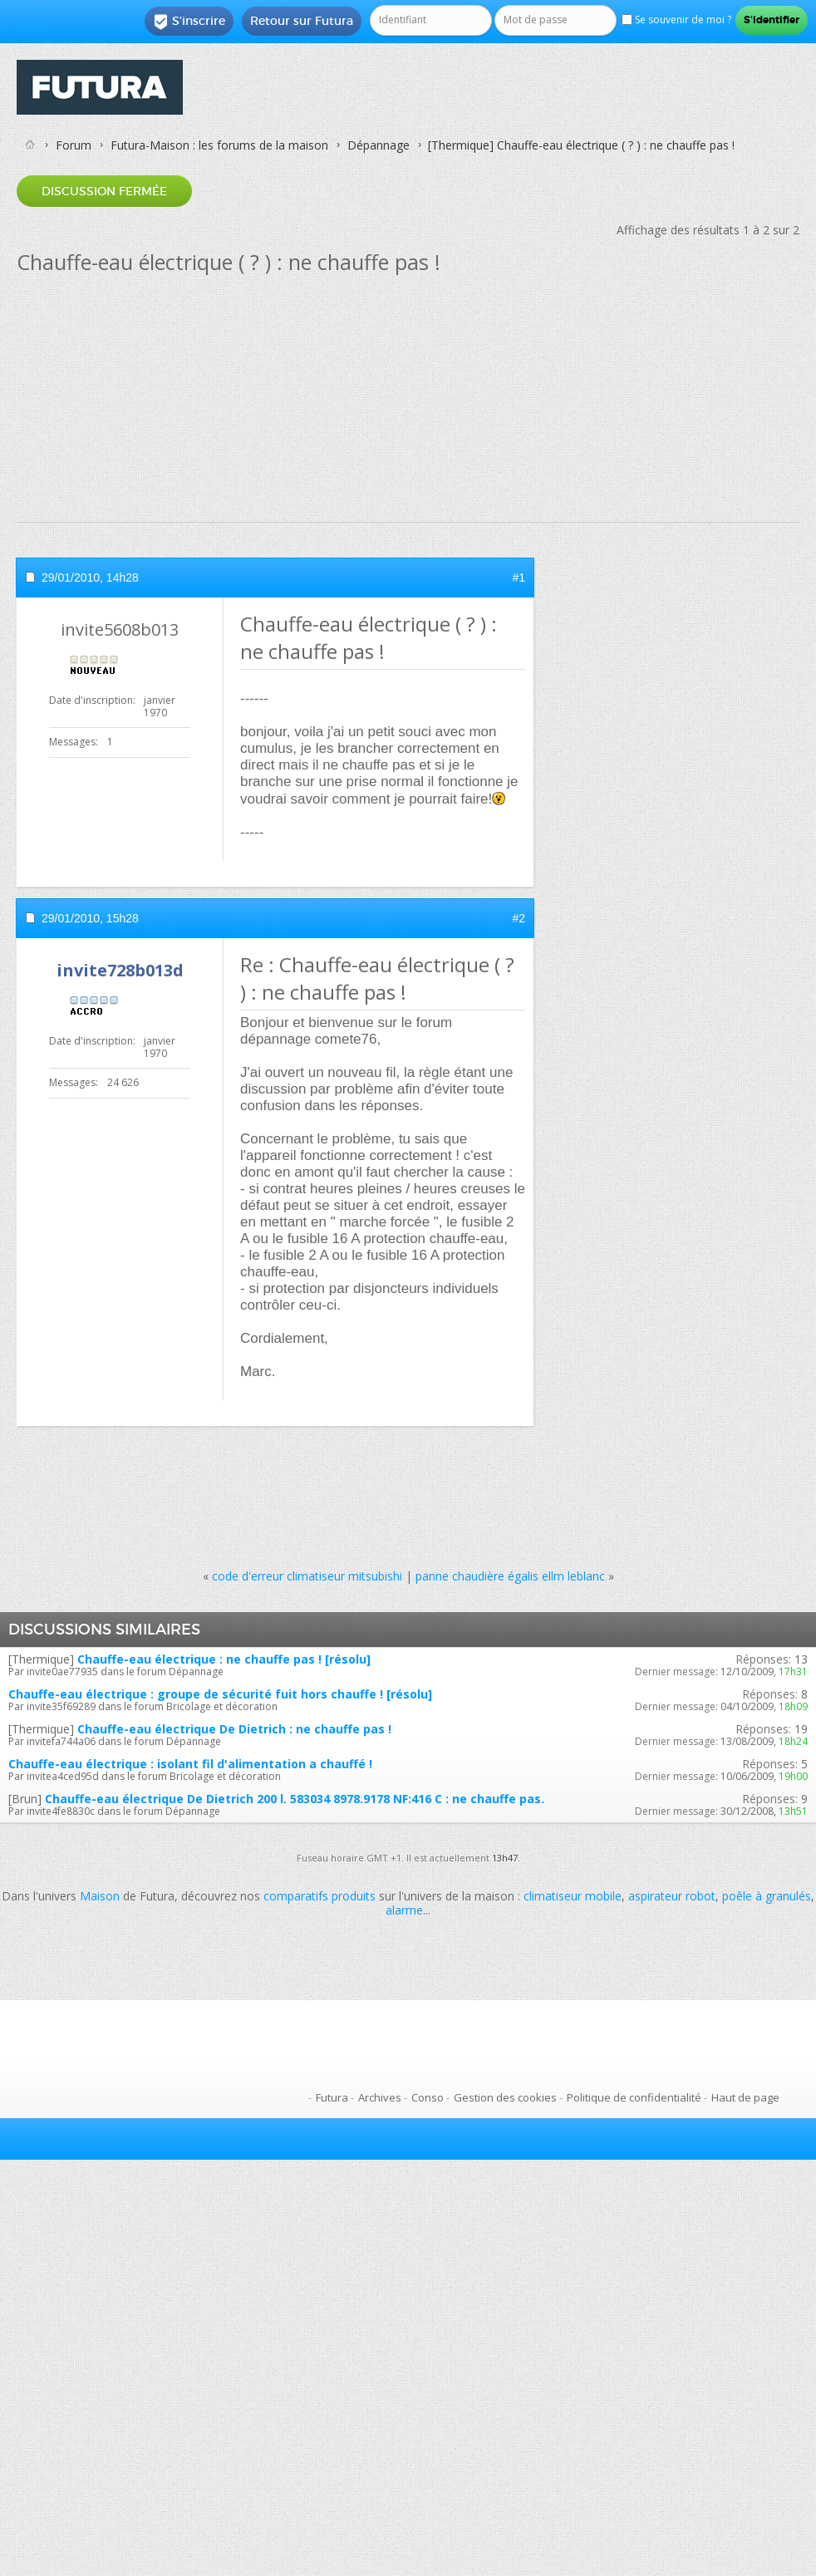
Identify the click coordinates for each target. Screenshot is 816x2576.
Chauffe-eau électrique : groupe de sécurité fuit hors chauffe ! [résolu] (220, 1694)
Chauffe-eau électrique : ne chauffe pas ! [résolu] (224, 1659)
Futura (332, 2097)
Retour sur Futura (301, 20)
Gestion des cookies (505, 2097)
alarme (404, 1910)
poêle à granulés (766, 1896)
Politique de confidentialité (634, 2097)
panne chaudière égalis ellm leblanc (510, 1576)
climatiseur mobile (573, 1896)
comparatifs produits (319, 1896)
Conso (427, 2097)
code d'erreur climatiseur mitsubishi (307, 1576)
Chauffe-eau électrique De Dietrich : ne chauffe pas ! (234, 1729)
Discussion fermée (104, 191)
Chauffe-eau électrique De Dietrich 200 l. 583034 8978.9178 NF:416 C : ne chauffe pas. (294, 1799)
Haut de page (745, 2097)
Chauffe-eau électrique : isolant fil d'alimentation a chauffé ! (190, 1764)
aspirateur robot (671, 1896)
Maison (100, 1896)
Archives (379, 2097)
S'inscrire (189, 21)
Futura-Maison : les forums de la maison (219, 145)
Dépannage (378, 145)
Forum (73, 145)
